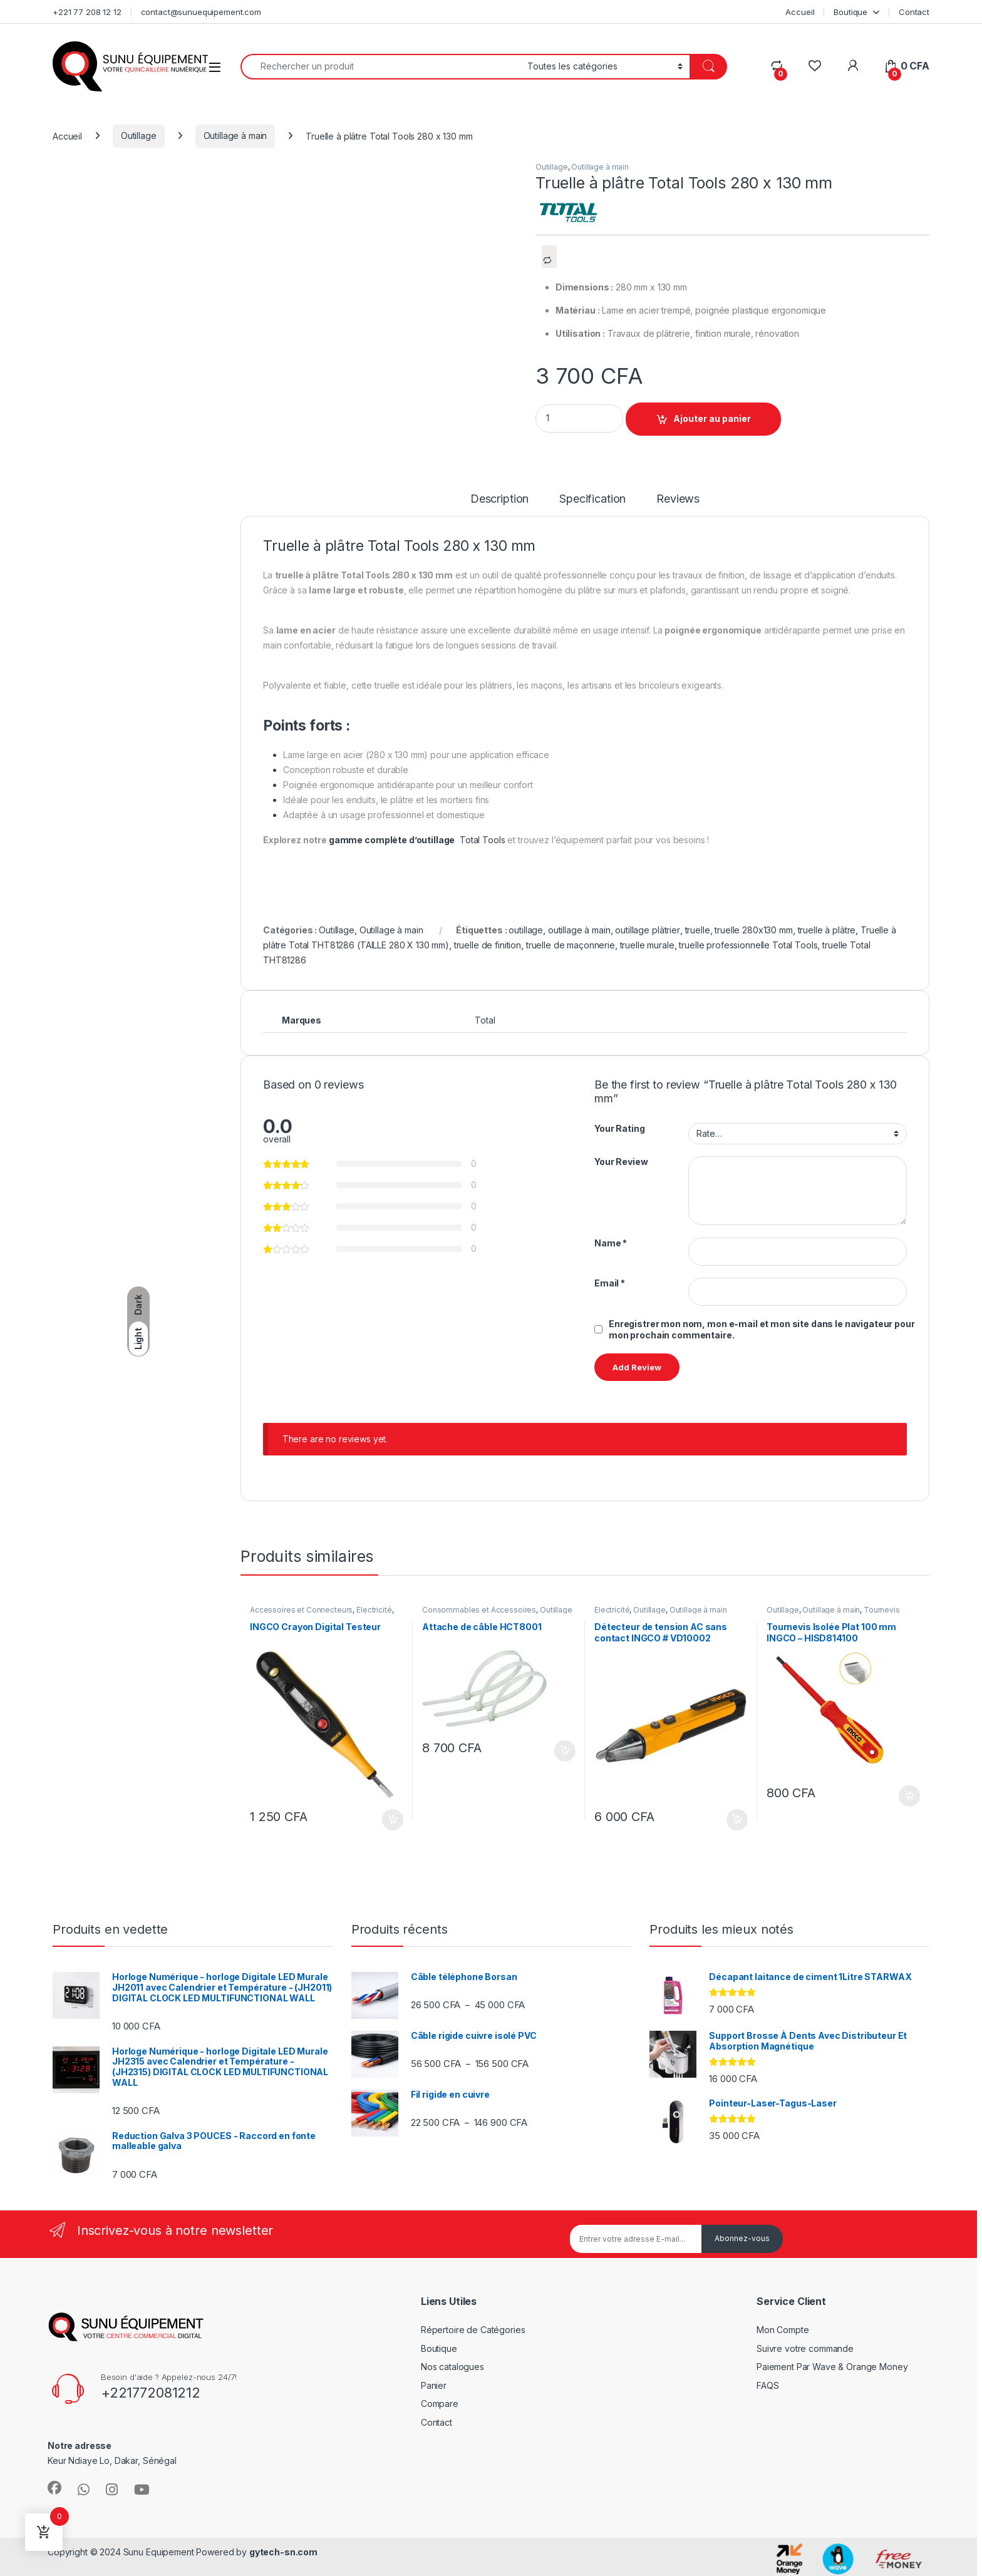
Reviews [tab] (678, 499)
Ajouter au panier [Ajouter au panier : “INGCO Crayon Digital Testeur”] (392, 1819)
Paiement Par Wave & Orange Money (832, 2366)
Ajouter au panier (712, 418)
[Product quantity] (579, 418)
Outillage (139, 135)
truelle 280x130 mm (753, 930)
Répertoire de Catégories (473, 2329)
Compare (439, 2403)
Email (609, 1283)
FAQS (767, 2385)
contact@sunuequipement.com (201, 12)
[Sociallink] (54, 2488)
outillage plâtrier (647, 930)
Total (485, 1020)
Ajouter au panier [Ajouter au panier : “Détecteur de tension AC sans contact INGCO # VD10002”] (737, 1819)
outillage (526, 930)
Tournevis (882, 1609)
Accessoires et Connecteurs (301, 1609)
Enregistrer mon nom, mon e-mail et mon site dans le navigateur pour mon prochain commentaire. (762, 1329)
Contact (914, 12)
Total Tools (482, 839)
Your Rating (619, 1128)
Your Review (621, 1161)
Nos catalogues (452, 2366)
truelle (697, 930)
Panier (434, 2385)
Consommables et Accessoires (479, 1609)
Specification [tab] (592, 499)
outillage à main (579, 930)
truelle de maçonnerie (570, 945)
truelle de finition (487, 945)
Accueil (799, 12)
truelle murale (647, 945)
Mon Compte (783, 2329)
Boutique (850, 12)
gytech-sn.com (283, 2552)
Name (610, 1243)
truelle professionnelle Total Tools (748, 945)
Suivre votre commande (805, 2348)
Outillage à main (235, 135)
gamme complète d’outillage (392, 839)
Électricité (373, 1609)
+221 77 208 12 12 (87, 12)
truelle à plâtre (827, 930)
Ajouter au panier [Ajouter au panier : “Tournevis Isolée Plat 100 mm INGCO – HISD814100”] (909, 1796)
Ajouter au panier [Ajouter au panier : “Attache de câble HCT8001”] (565, 1751)
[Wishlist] (814, 66)
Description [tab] (499, 499)
